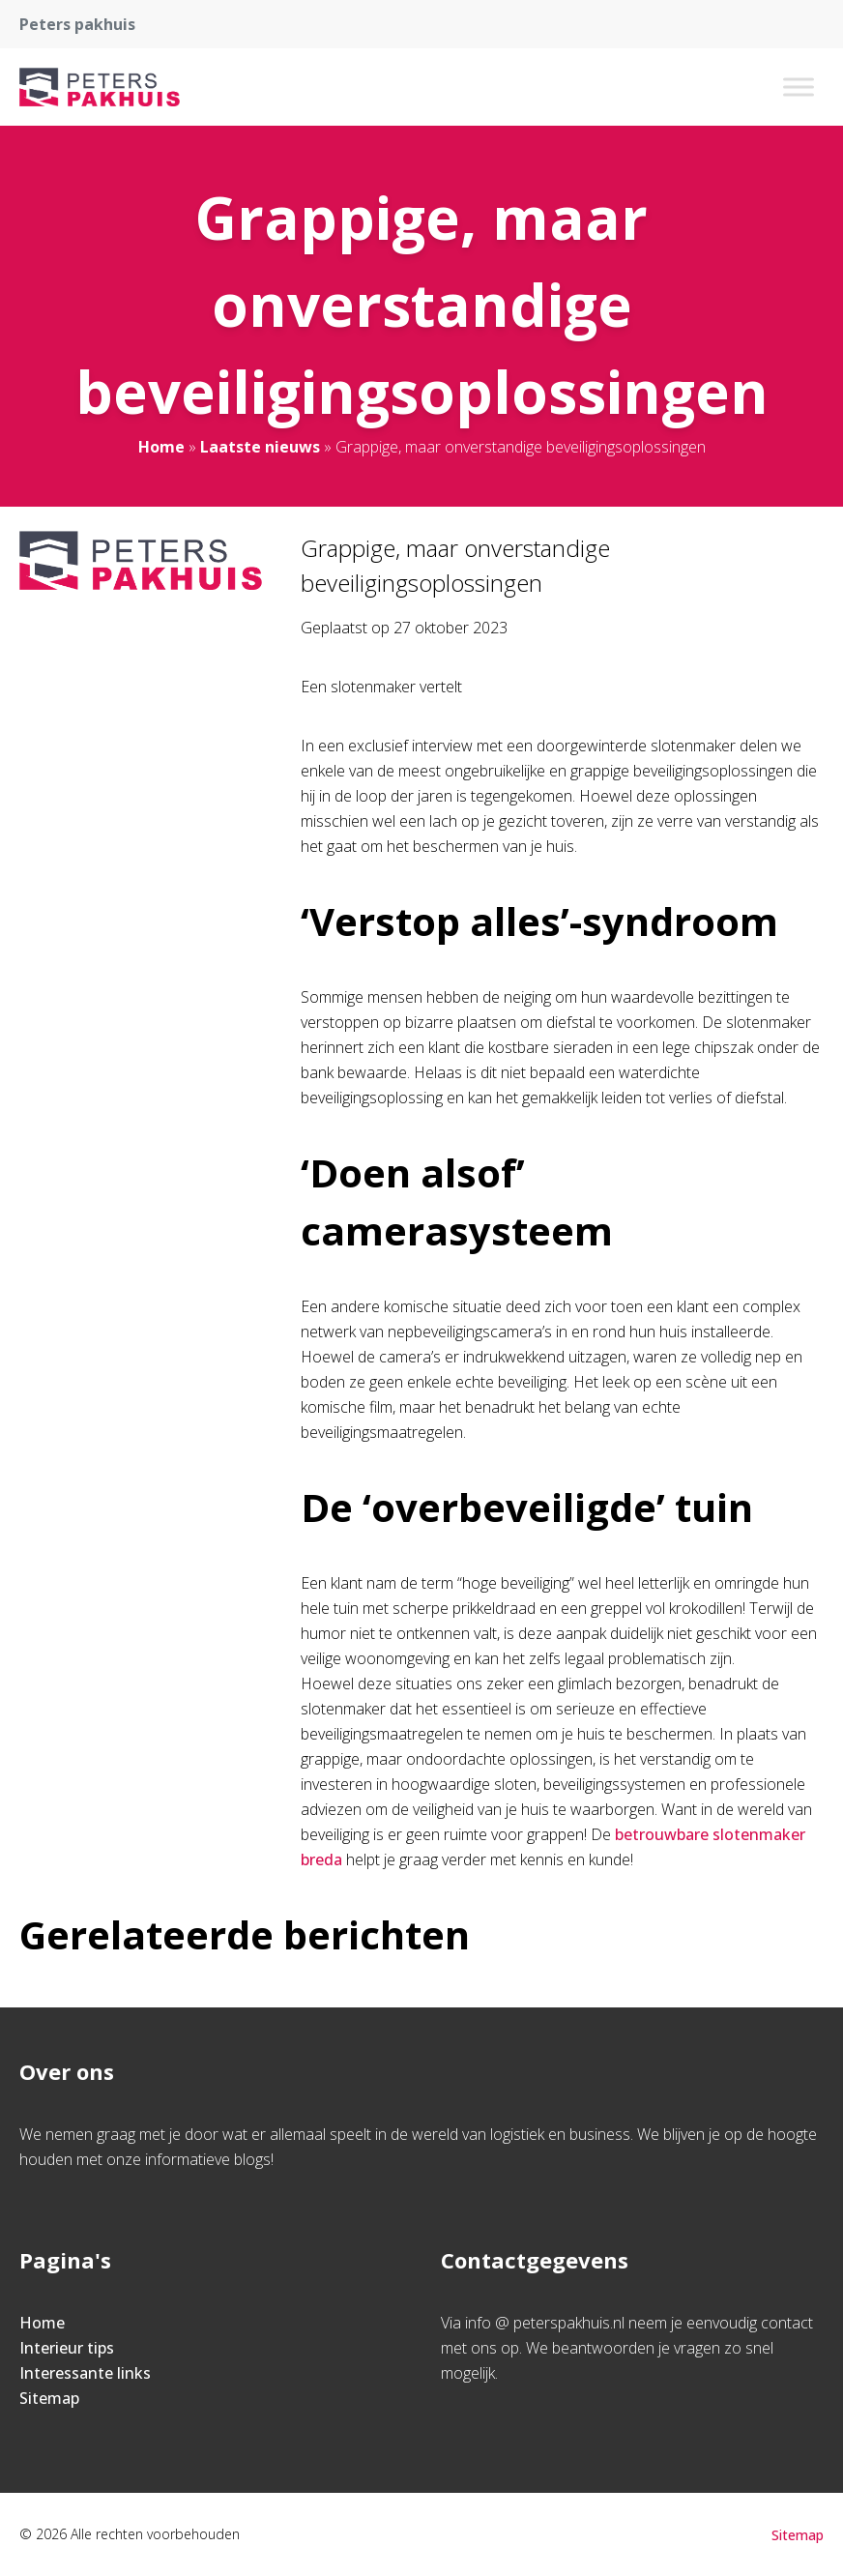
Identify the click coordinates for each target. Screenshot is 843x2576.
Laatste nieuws (260, 446)
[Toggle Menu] (798, 86)
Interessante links (85, 2373)
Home (161, 446)
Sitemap (49, 2398)
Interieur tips (66, 2347)
